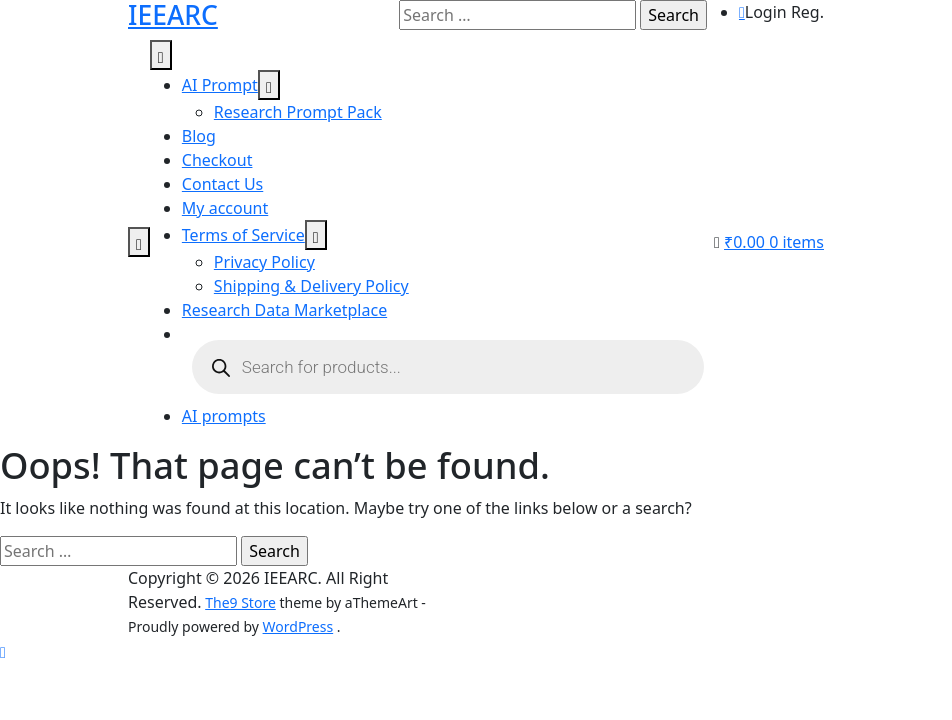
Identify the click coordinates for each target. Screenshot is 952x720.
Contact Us (222, 184)
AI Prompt (220, 85)
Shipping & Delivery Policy (311, 286)
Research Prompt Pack (298, 112)
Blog (199, 136)
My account (225, 208)
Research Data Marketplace (284, 310)
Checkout (217, 160)
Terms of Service (243, 235)
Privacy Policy (264, 262)
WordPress (298, 626)
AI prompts (224, 416)
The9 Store (240, 602)
